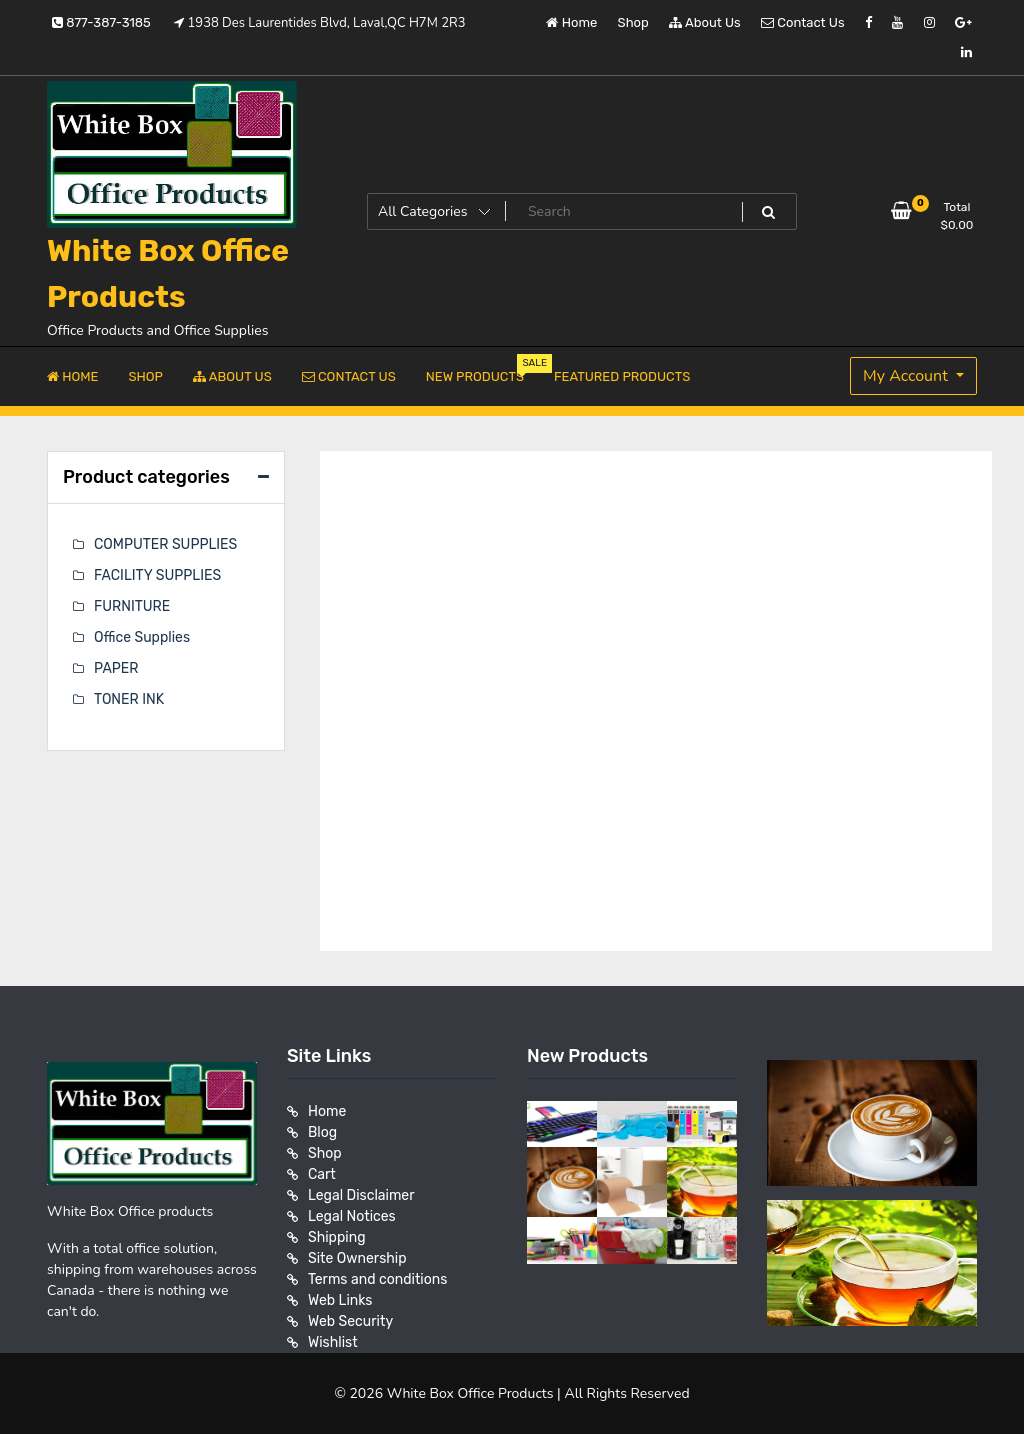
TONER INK (129, 699)
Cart (322, 1174)
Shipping (337, 1237)
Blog (322, 1132)
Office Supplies (142, 637)
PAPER (116, 668)
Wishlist (333, 1342)
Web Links (340, 1300)
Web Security (350, 1321)
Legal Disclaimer (361, 1195)
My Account (907, 376)
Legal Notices (352, 1216)
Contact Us (802, 22)
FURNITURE (132, 606)
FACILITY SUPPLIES (157, 575)
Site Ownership (357, 1258)
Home (571, 22)
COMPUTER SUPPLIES (165, 544)
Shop (633, 22)
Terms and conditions (377, 1279)
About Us (705, 22)
